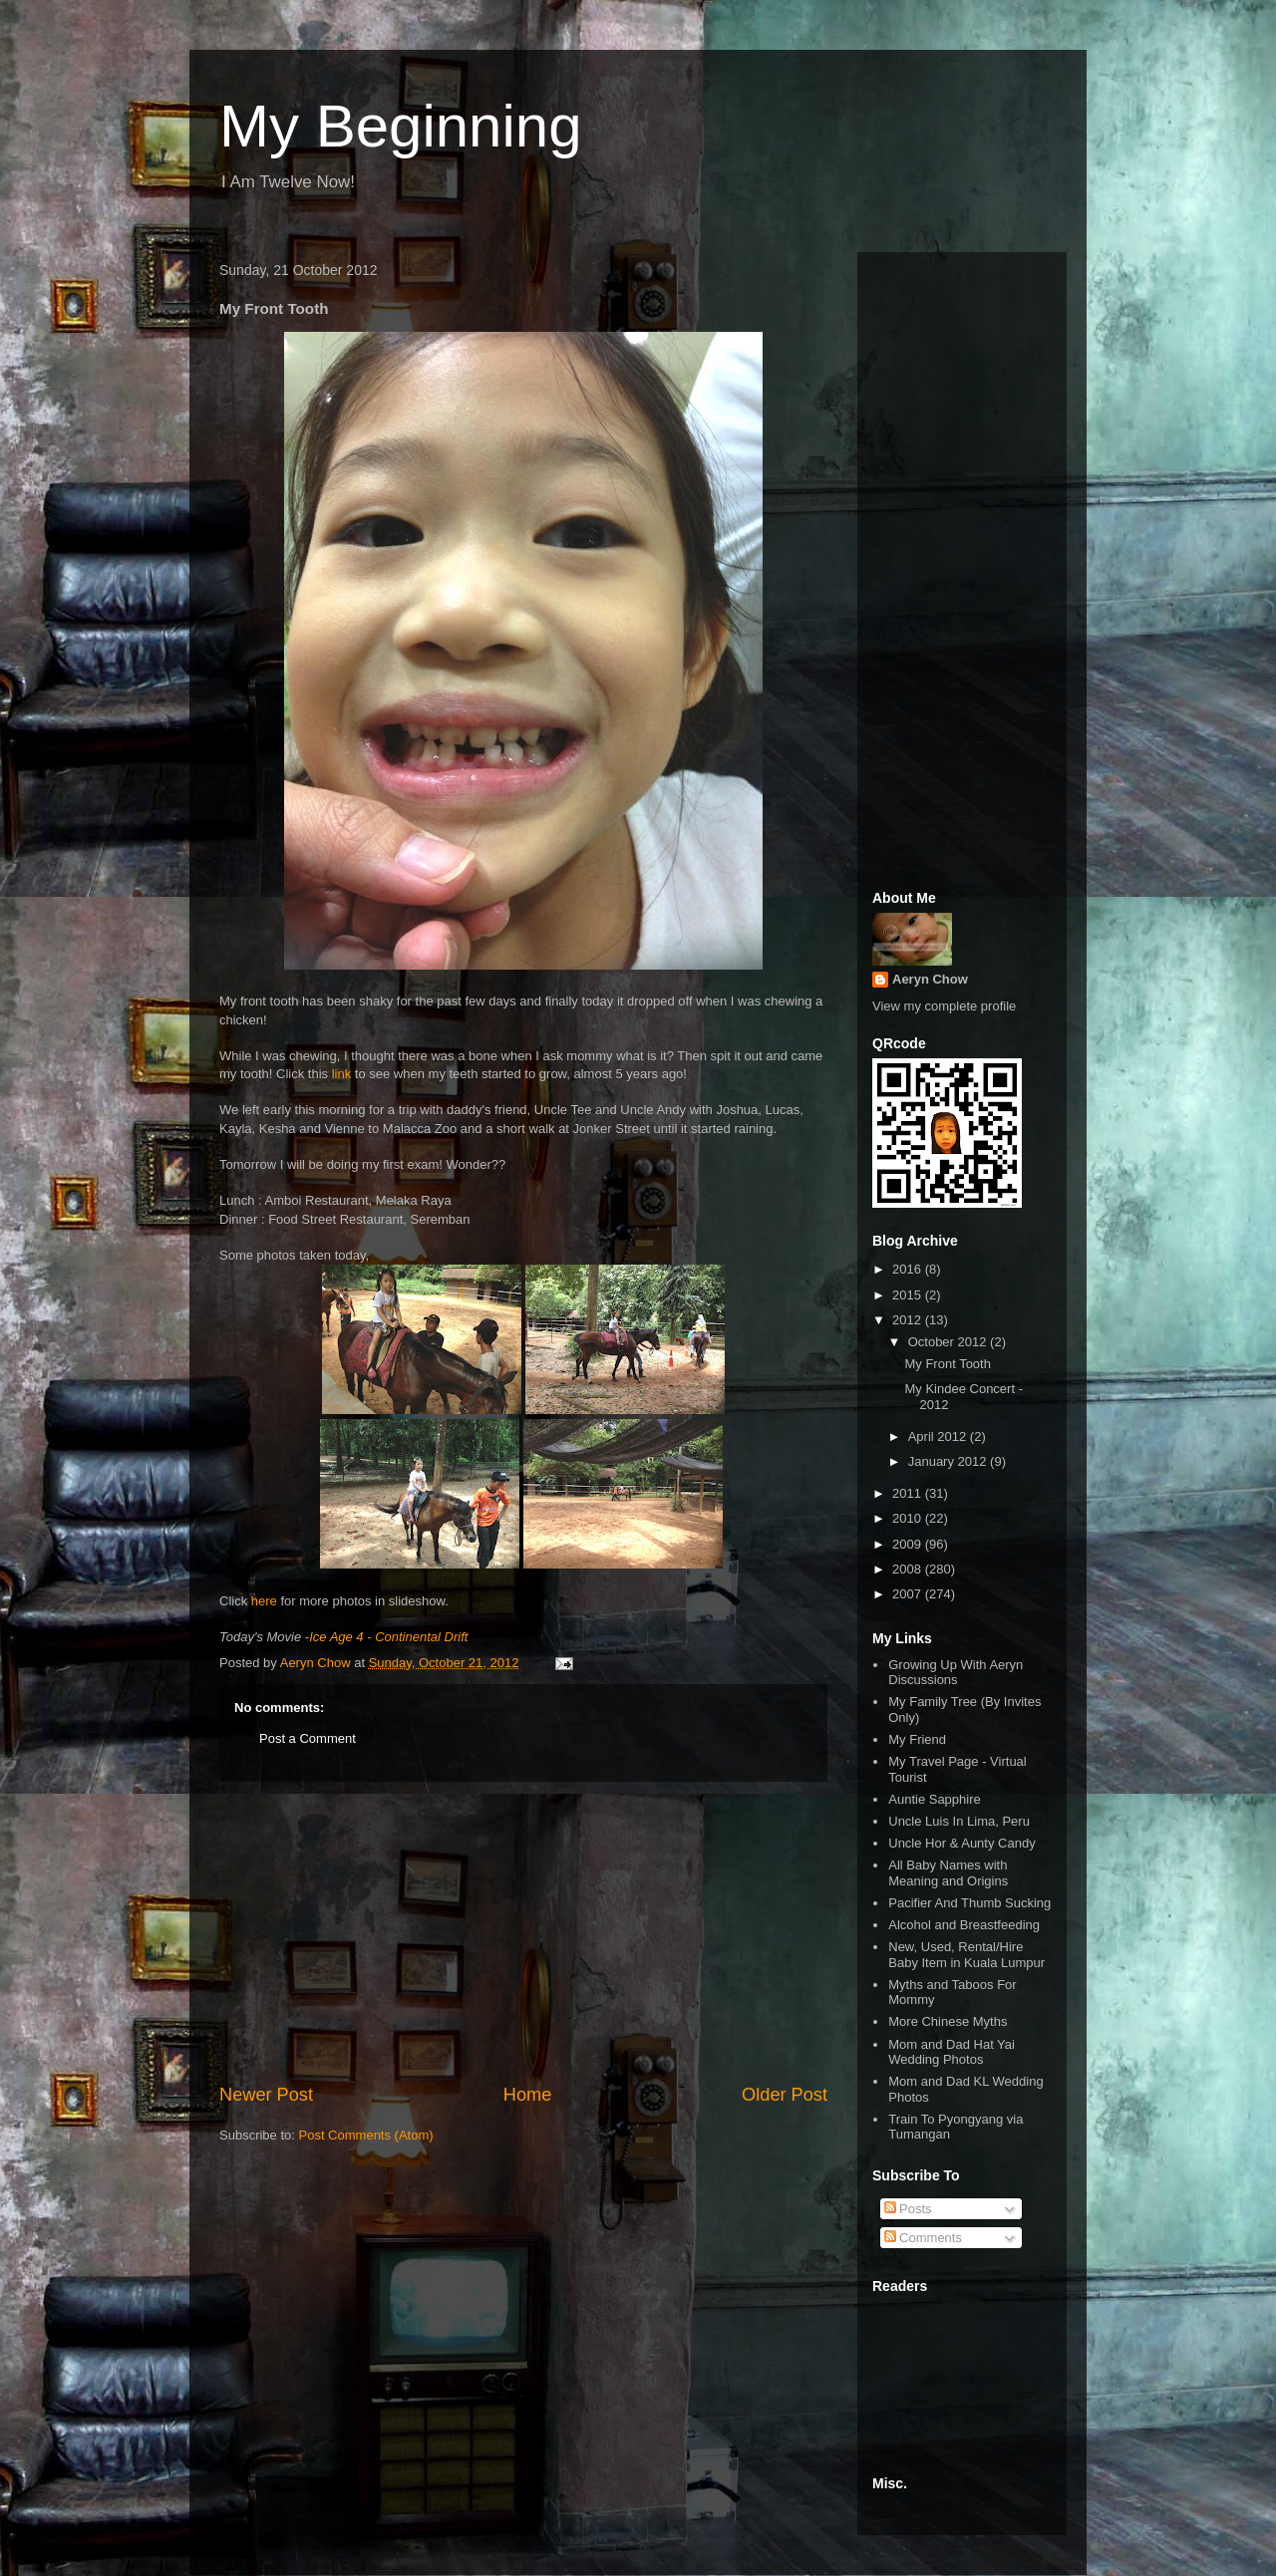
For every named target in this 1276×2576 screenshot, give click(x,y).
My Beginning (400, 126)
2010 (908, 1518)
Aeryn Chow (930, 979)
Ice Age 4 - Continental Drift (388, 1636)
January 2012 (949, 1461)
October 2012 (949, 1341)
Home (527, 2095)
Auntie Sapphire (934, 1799)
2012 (908, 1319)
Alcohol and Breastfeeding (964, 1924)
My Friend (917, 1739)
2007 (908, 1593)
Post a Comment (307, 1738)
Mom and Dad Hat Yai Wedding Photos (951, 2052)
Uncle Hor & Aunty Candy (961, 1843)
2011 (908, 1493)
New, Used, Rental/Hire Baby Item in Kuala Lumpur (966, 1954)
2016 (908, 1269)
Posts (908, 2208)
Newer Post (266, 2095)
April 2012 (939, 1436)
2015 (908, 1295)
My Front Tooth (947, 1363)
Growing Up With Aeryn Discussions (955, 1672)
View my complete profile (944, 1006)
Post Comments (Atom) (366, 2135)
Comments (923, 2237)
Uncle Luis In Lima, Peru (959, 1821)
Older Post (784, 2095)
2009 (908, 1544)
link (342, 1073)
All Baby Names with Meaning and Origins (948, 1873)
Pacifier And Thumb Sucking (969, 1902)
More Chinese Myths (947, 2021)
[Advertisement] (523, 1932)
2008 (908, 1569)
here (264, 1600)
